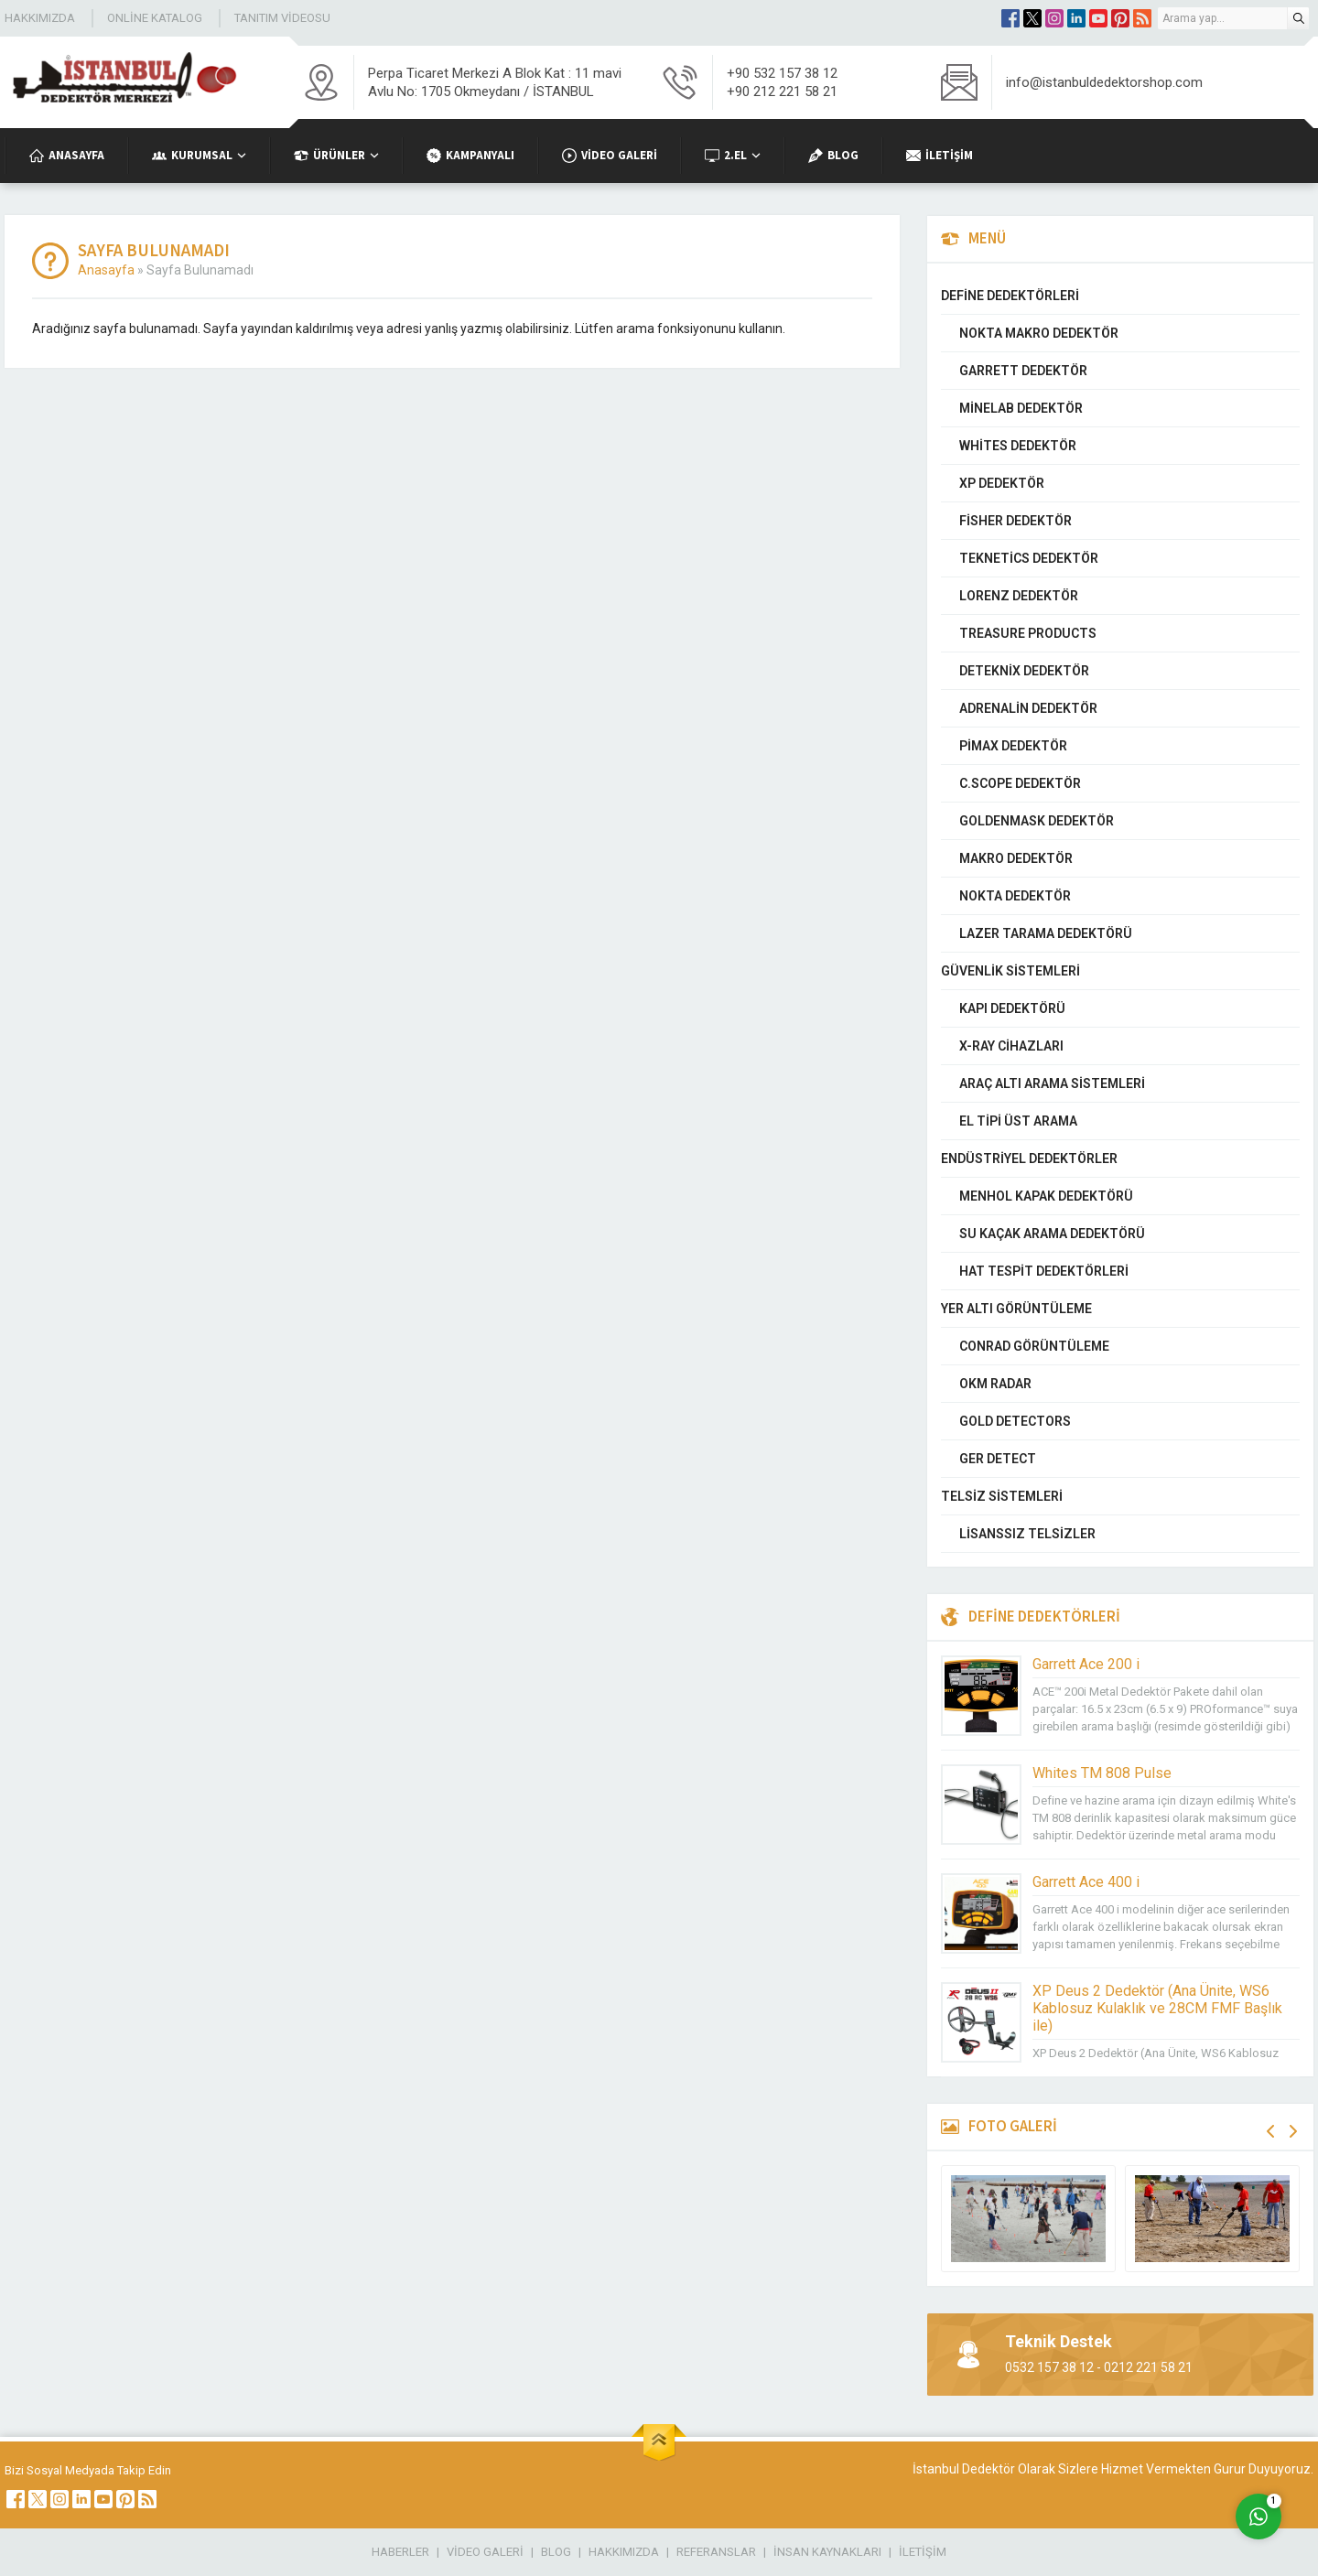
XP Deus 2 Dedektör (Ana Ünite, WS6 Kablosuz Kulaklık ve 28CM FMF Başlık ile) (1157, 2008)
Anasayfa (106, 270)
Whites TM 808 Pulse (1102, 1773)
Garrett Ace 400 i (1086, 1882)
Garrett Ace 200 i (1086, 1664)
